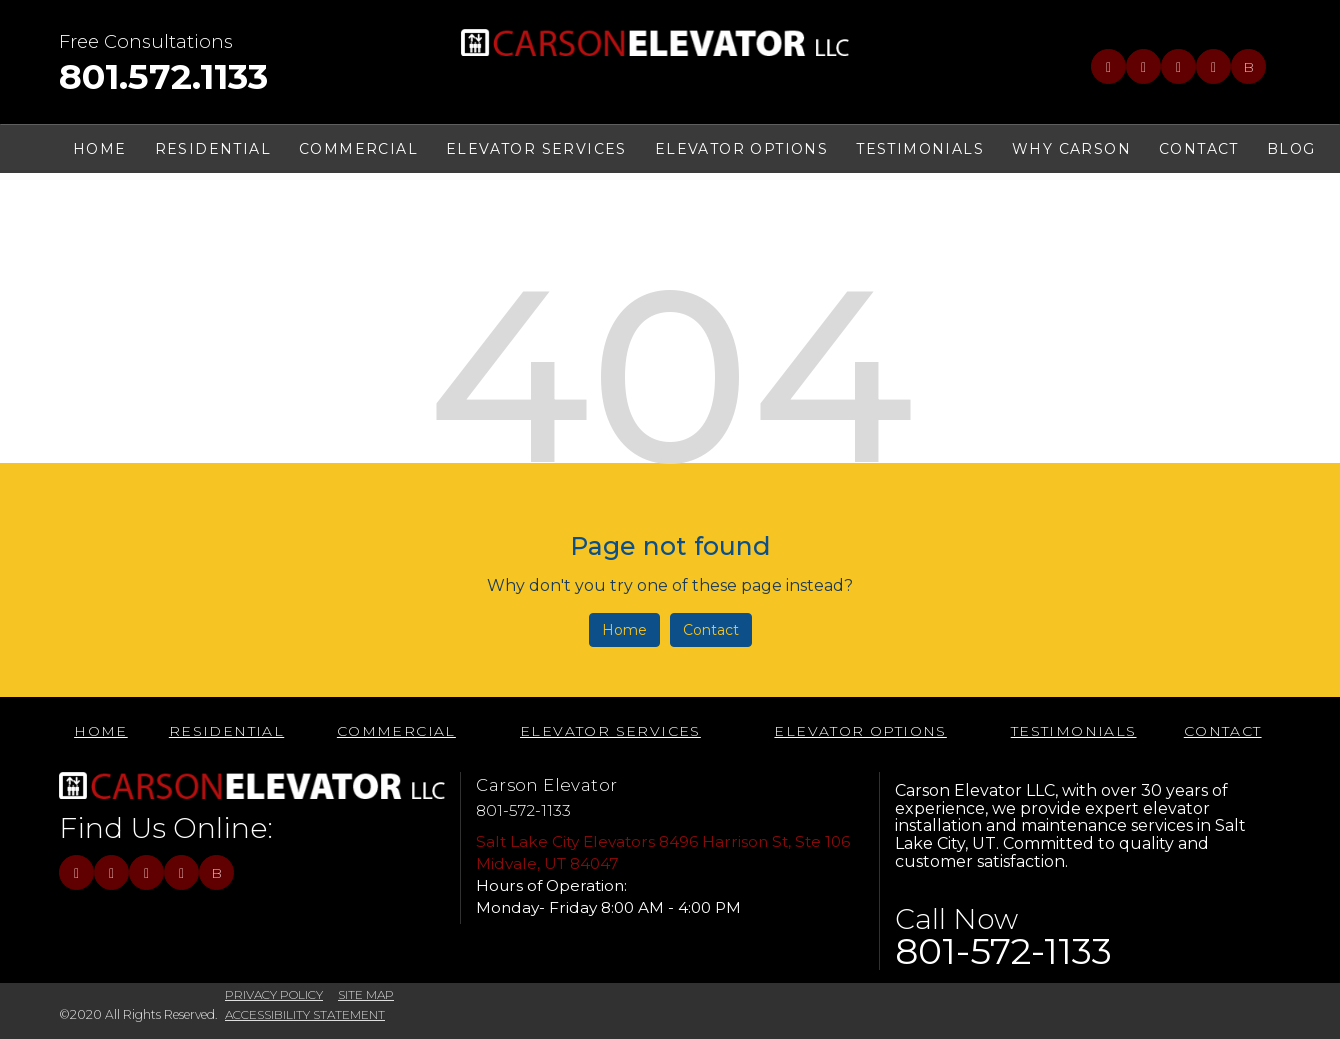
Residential (213, 149)
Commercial (358, 149)
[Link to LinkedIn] (1178, 66)
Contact (711, 630)
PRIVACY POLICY (274, 994)
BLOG (1291, 149)
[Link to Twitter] (1143, 66)
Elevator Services (536, 149)
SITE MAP (366, 994)
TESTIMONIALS (920, 149)
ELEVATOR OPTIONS (741, 149)
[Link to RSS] (1213, 66)
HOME (100, 149)
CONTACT (1199, 149)
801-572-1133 (523, 810)
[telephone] (163, 81)
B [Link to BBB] (1248, 67)
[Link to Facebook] (1108, 66)
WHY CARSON (1071, 149)
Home (624, 630)
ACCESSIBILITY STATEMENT (305, 1014)
